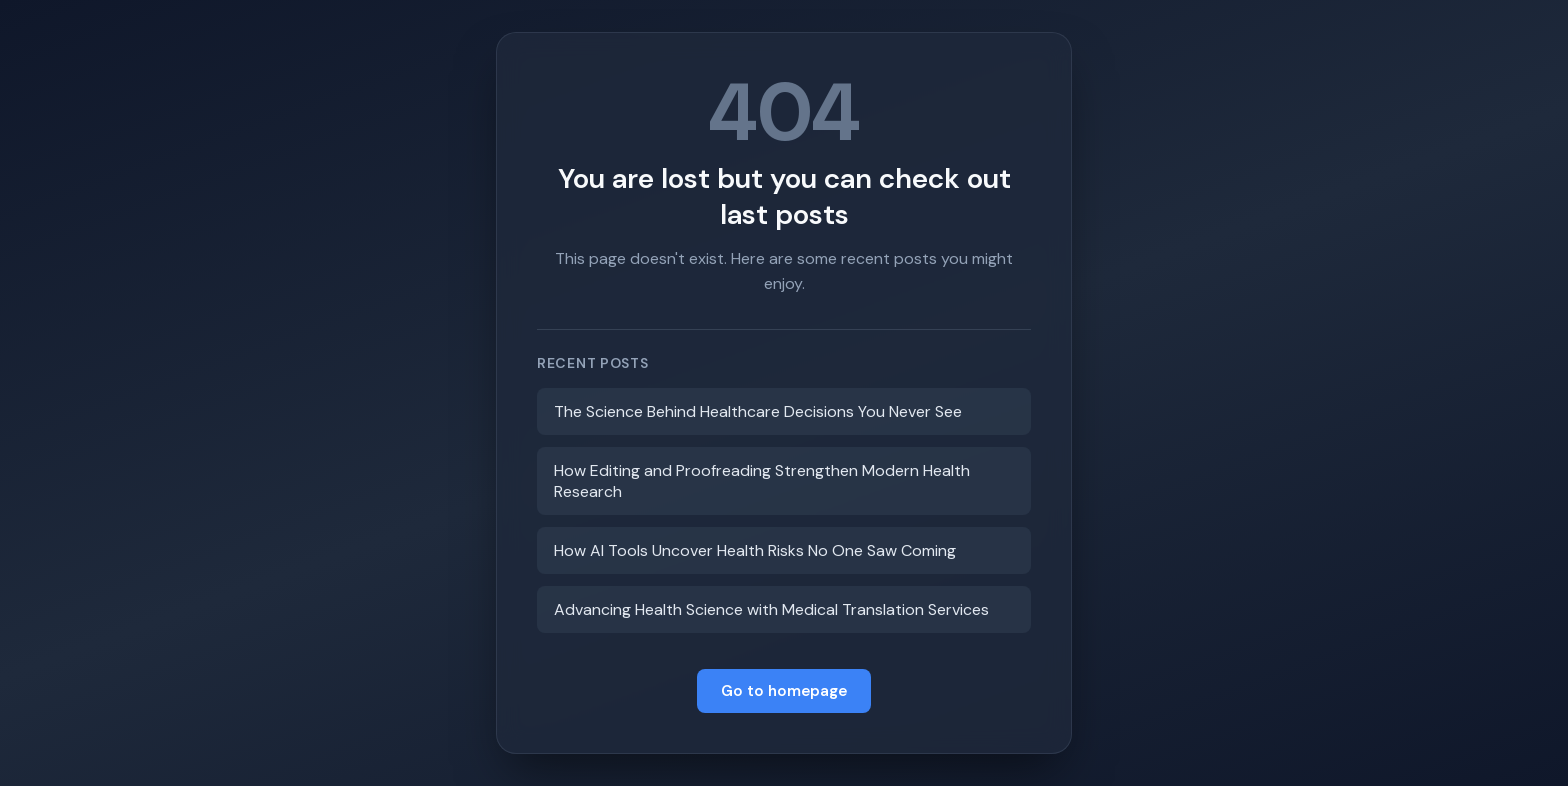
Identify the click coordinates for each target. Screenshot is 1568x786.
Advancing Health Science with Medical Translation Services (771, 609)
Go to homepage (784, 691)
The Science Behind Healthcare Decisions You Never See (758, 411)
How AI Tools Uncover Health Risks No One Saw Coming (755, 550)
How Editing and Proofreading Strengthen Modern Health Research (762, 481)
